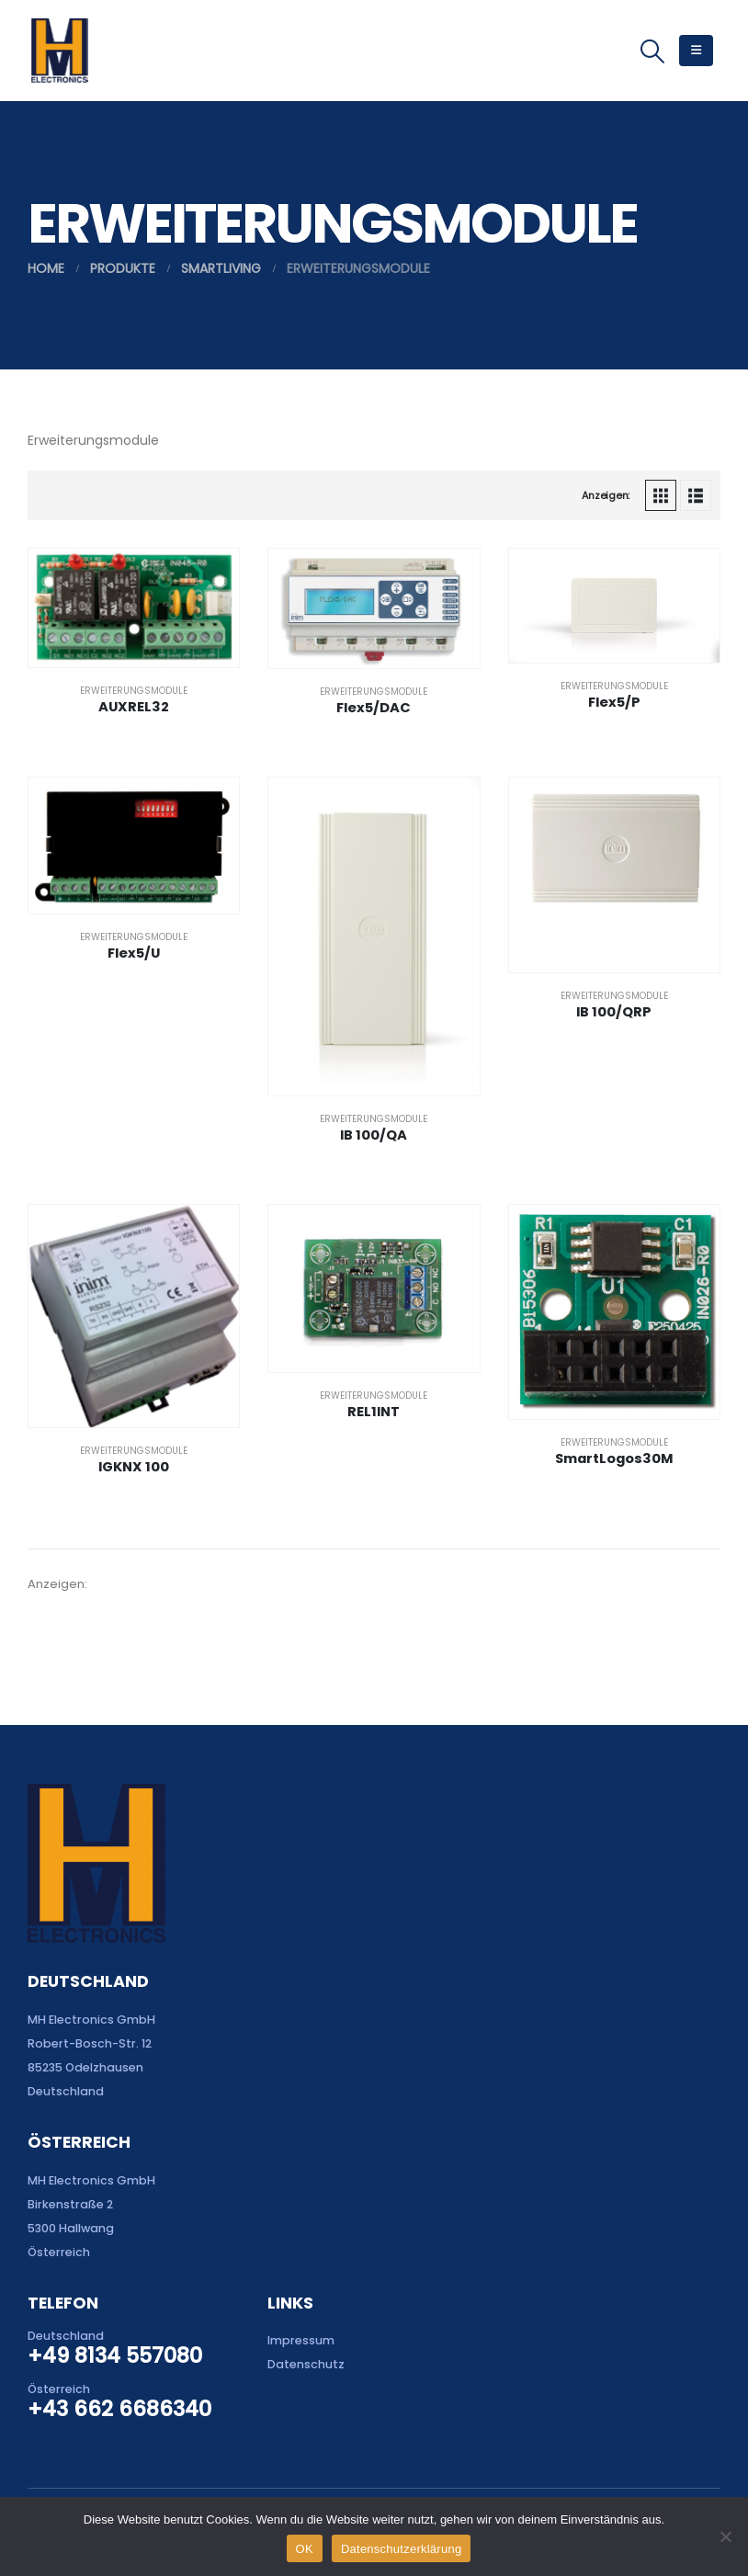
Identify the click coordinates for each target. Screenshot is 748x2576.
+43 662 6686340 (119, 2408)
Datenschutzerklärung (401, 2549)
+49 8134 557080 (115, 2355)
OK (304, 2549)
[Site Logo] (59, 50)
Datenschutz (306, 2364)
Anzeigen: (605, 495)
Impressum (300, 2340)
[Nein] (725, 2536)
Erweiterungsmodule (133, 691)
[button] (653, 51)
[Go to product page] (133, 608)
